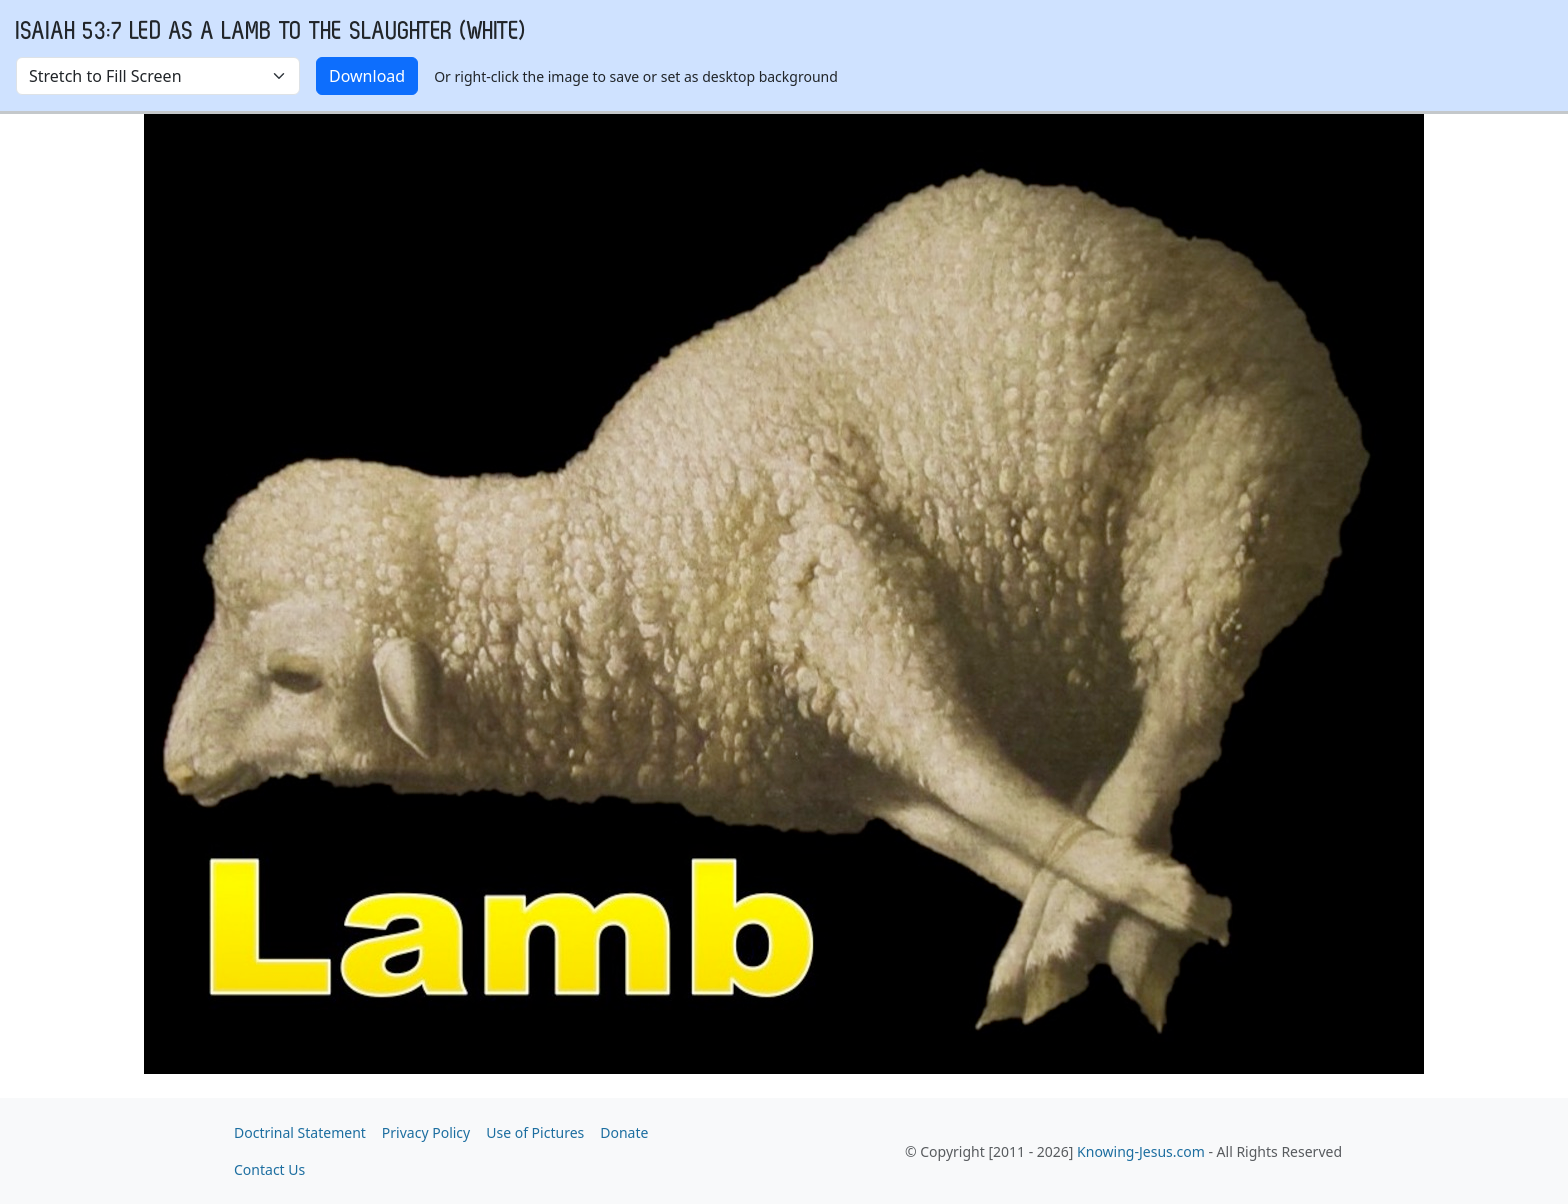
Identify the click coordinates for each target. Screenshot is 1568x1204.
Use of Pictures (535, 1132)
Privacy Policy (426, 1132)
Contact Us (269, 1169)
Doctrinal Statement (300, 1132)
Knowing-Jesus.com (1141, 1151)
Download (367, 76)
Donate (624, 1132)
